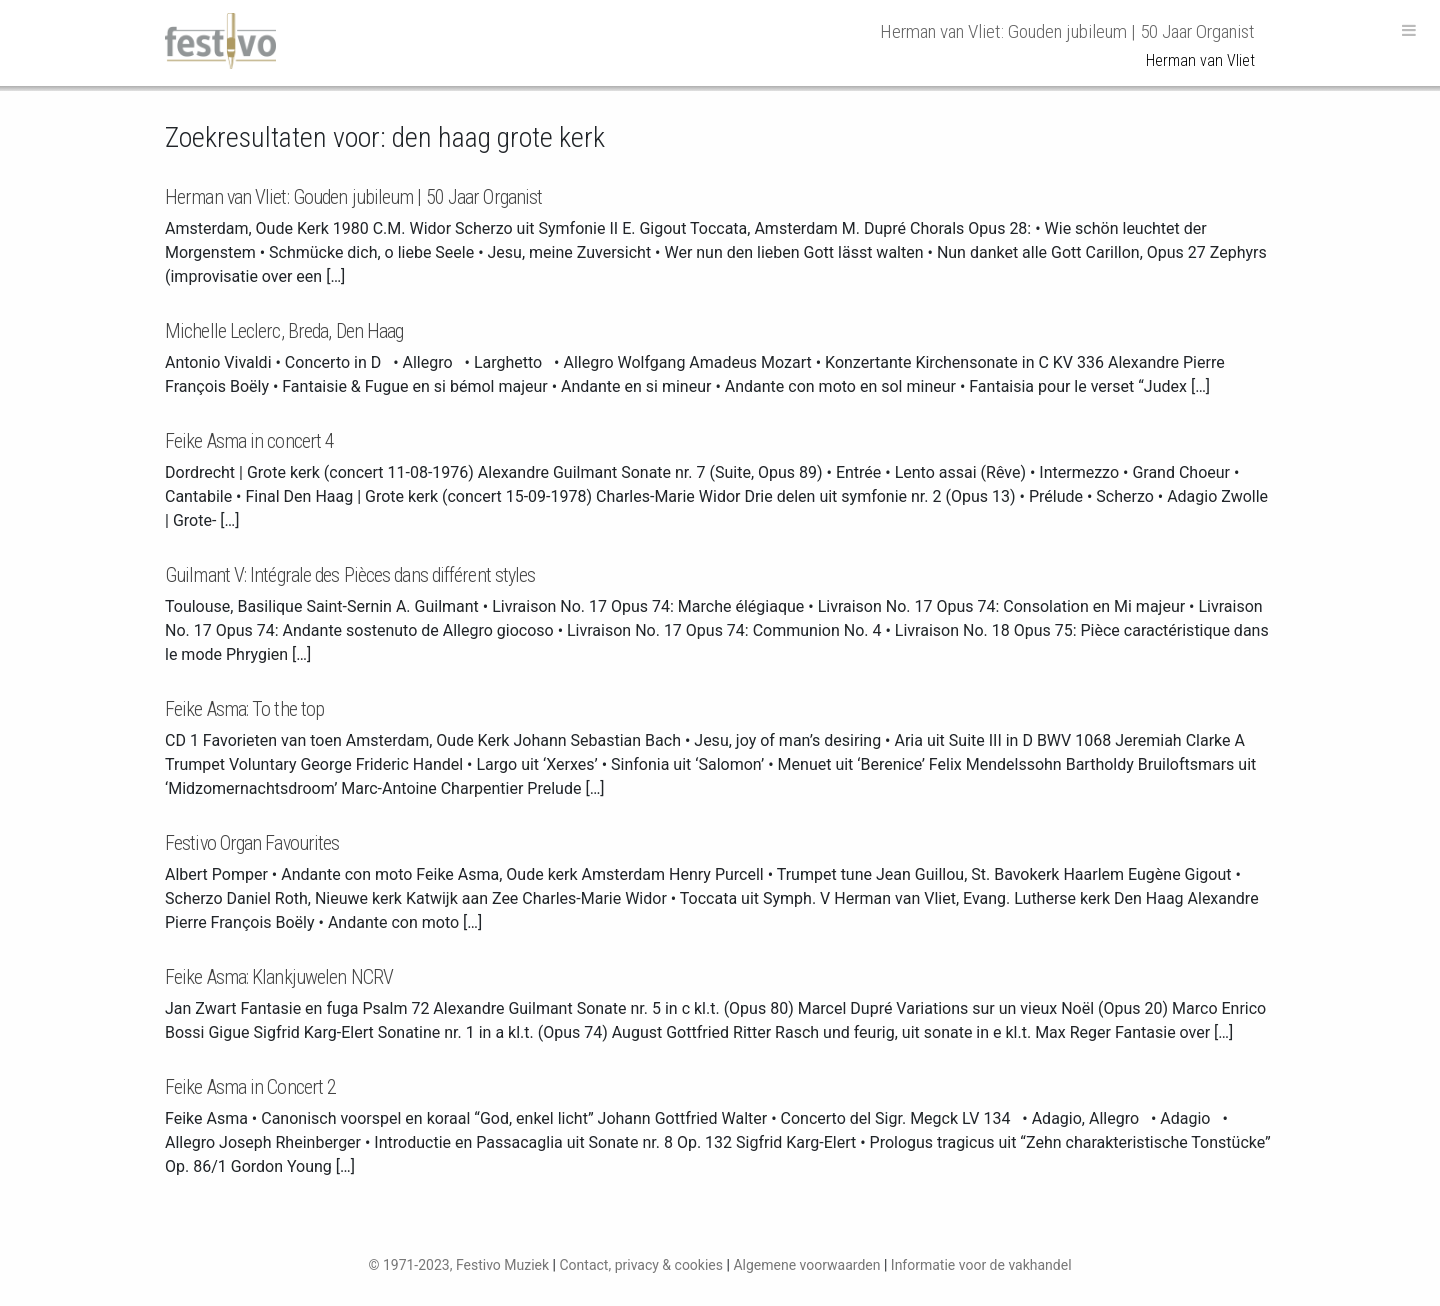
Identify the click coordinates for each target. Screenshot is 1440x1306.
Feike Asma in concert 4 (249, 441)
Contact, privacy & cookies (641, 1265)
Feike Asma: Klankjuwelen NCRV (279, 977)
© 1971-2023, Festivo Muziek (458, 1265)
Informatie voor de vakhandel (981, 1265)
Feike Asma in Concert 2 (250, 1087)
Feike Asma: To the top (244, 709)
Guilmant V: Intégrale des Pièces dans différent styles (350, 575)
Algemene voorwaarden (806, 1265)
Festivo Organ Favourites (252, 843)
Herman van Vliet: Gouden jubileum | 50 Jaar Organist (353, 197)
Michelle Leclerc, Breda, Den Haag (284, 331)
